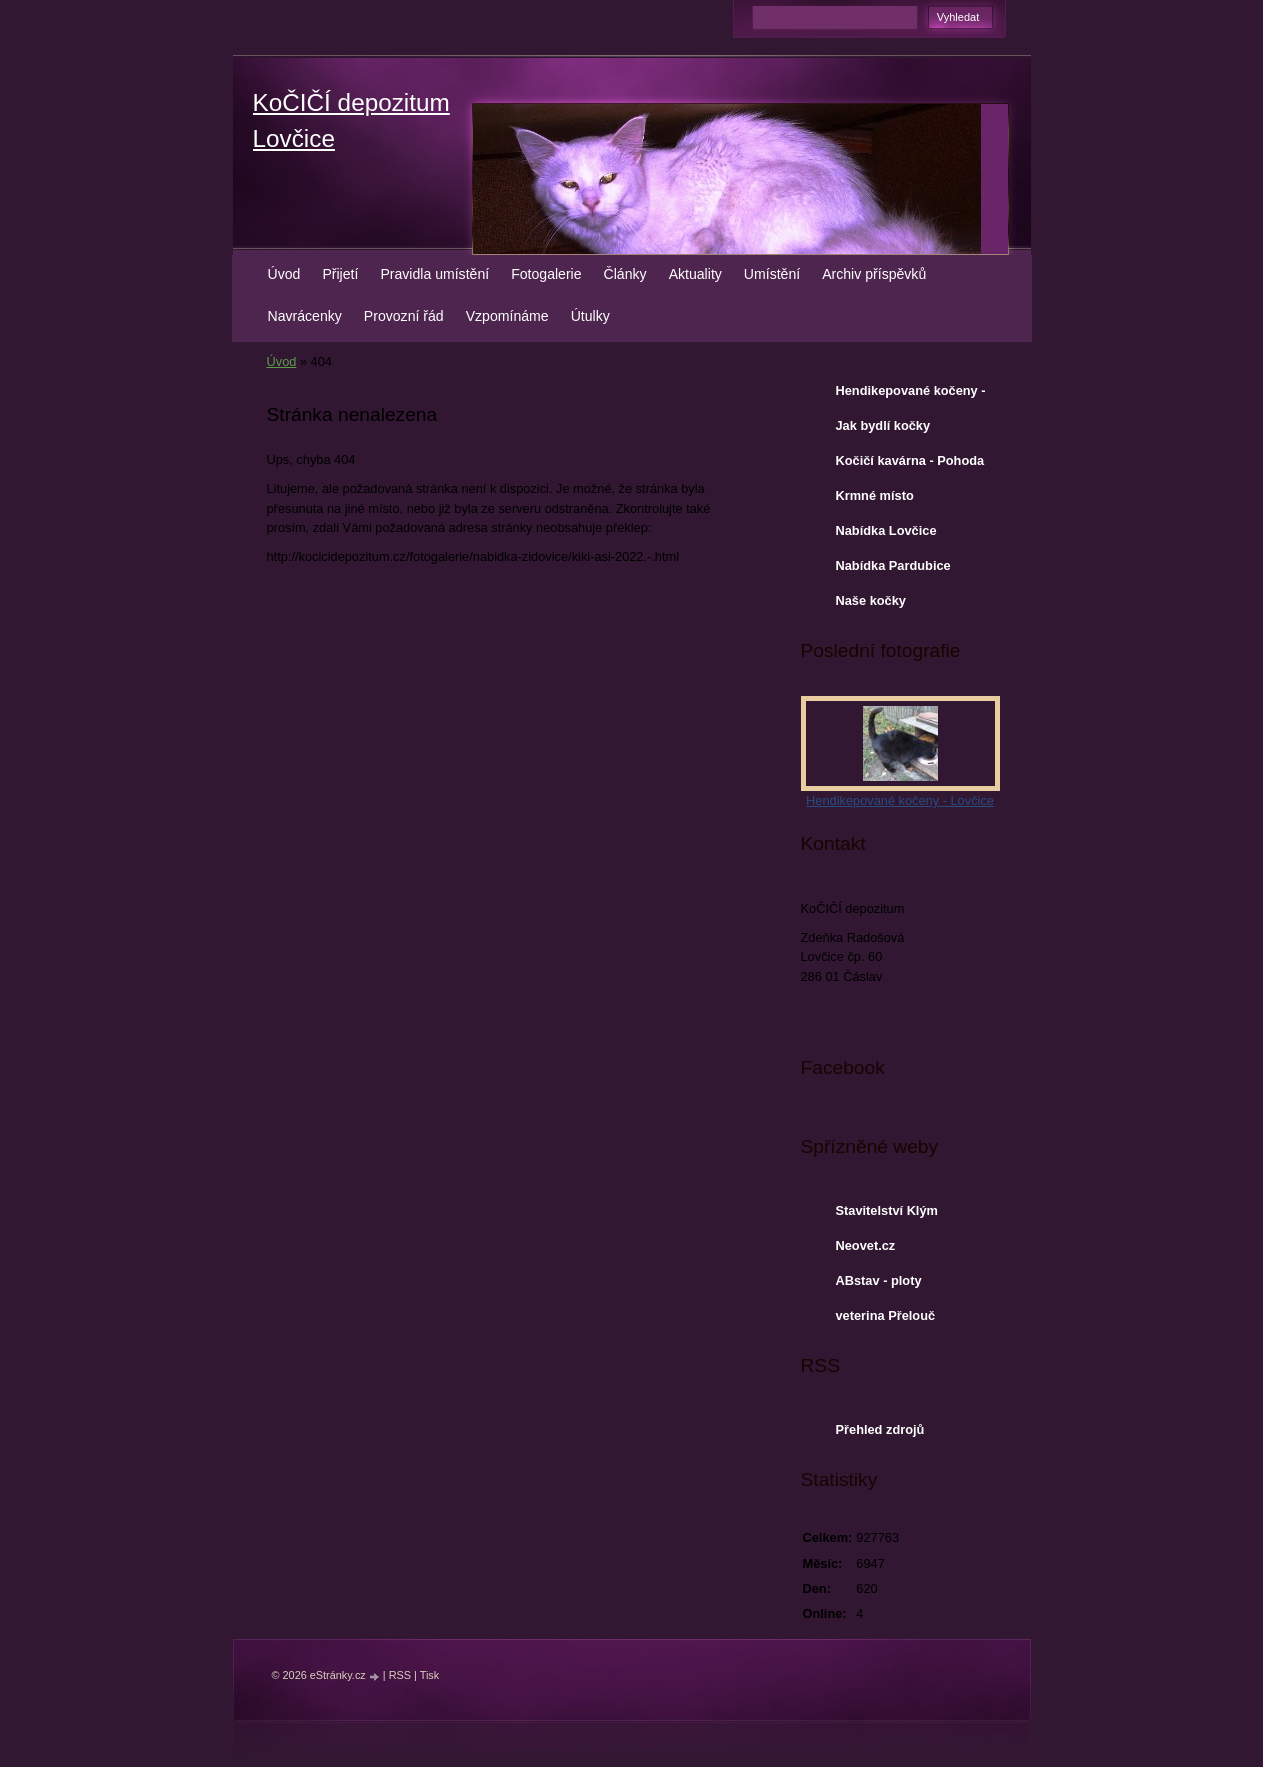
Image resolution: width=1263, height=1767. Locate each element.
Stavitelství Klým (887, 1210)
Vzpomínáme (507, 316)
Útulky (590, 316)
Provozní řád (404, 316)
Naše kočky (871, 600)
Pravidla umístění (434, 274)
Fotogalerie (546, 274)
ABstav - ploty (879, 1280)
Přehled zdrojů (880, 1429)
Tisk (430, 1675)
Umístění (772, 274)
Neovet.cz (866, 1245)
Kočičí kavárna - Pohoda (910, 460)
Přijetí (340, 274)
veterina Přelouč (886, 1315)
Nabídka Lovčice (886, 530)
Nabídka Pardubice (893, 565)
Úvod (284, 274)
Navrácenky (305, 316)
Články (625, 274)
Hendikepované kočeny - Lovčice (911, 395)
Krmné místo (875, 495)
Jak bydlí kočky (883, 425)
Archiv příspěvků (874, 274)
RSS (400, 1675)
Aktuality (695, 274)
